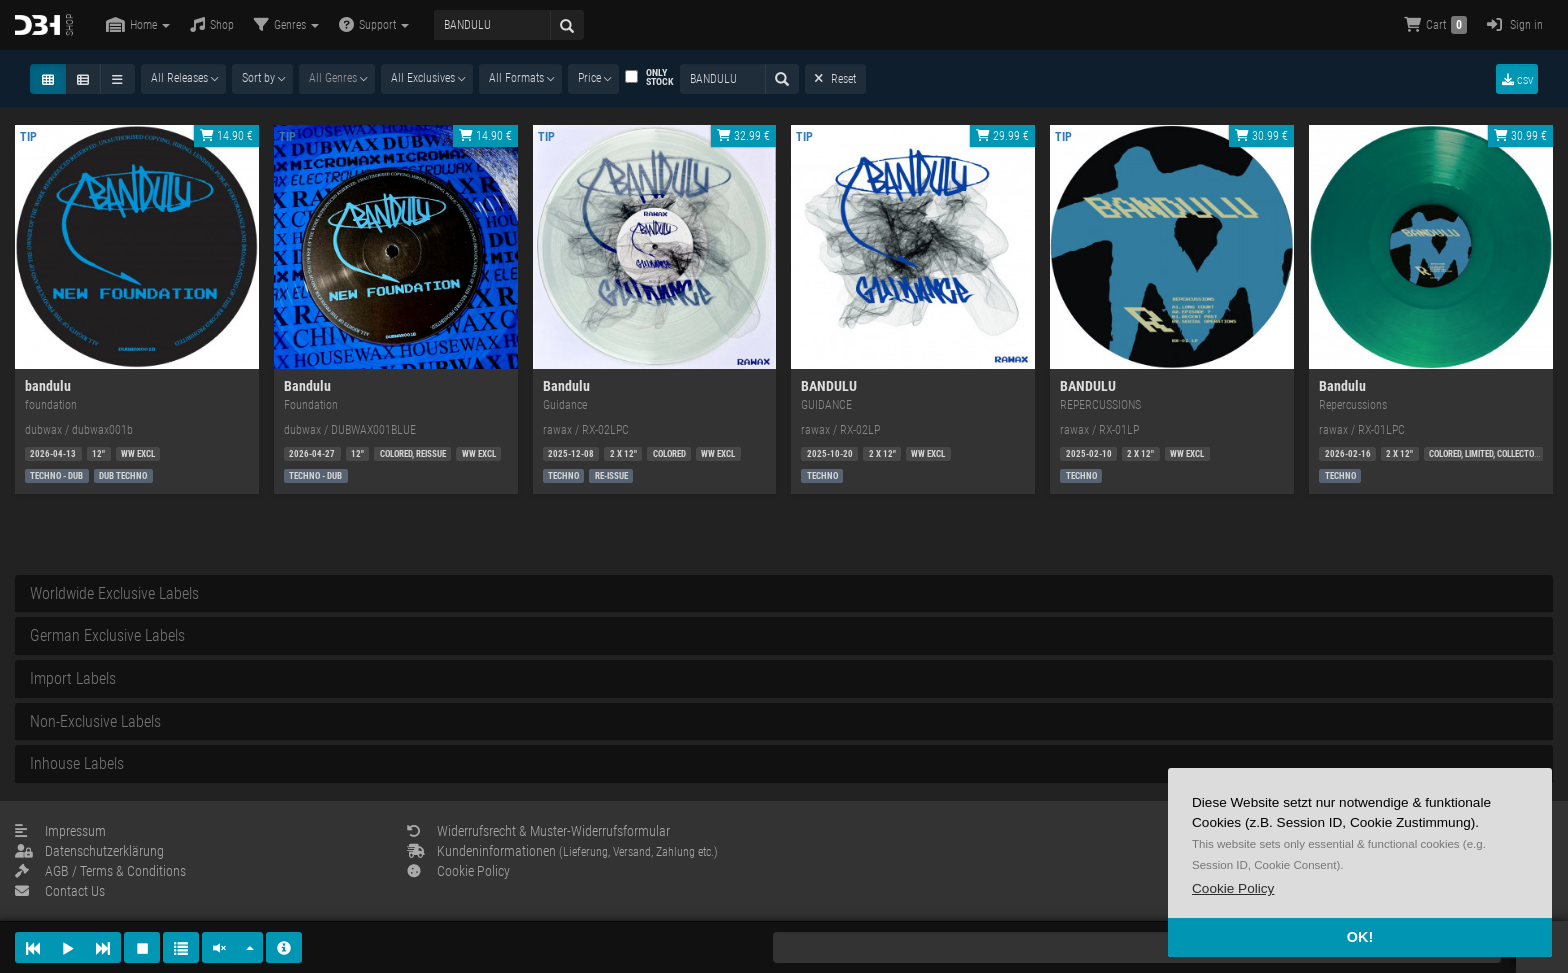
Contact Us (60, 891)
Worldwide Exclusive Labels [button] (114, 593)
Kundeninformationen (562, 851)
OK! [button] (1360, 937)
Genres (286, 24)
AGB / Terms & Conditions (100, 871)
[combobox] (183, 79)
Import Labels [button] (73, 678)
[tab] (784, 594)
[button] (1233, 888)
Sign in (1515, 24)
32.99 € (743, 136)
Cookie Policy (458, 871)
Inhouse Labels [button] (77, 763)
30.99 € (1261, 136)
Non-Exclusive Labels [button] (95, 721)
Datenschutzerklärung (89, 851)
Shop (212, 24)
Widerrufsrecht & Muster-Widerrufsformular (538, 831)
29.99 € (1002, 136)
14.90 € (226, 136)
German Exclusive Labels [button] (107, 635)
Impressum (60, 831)
